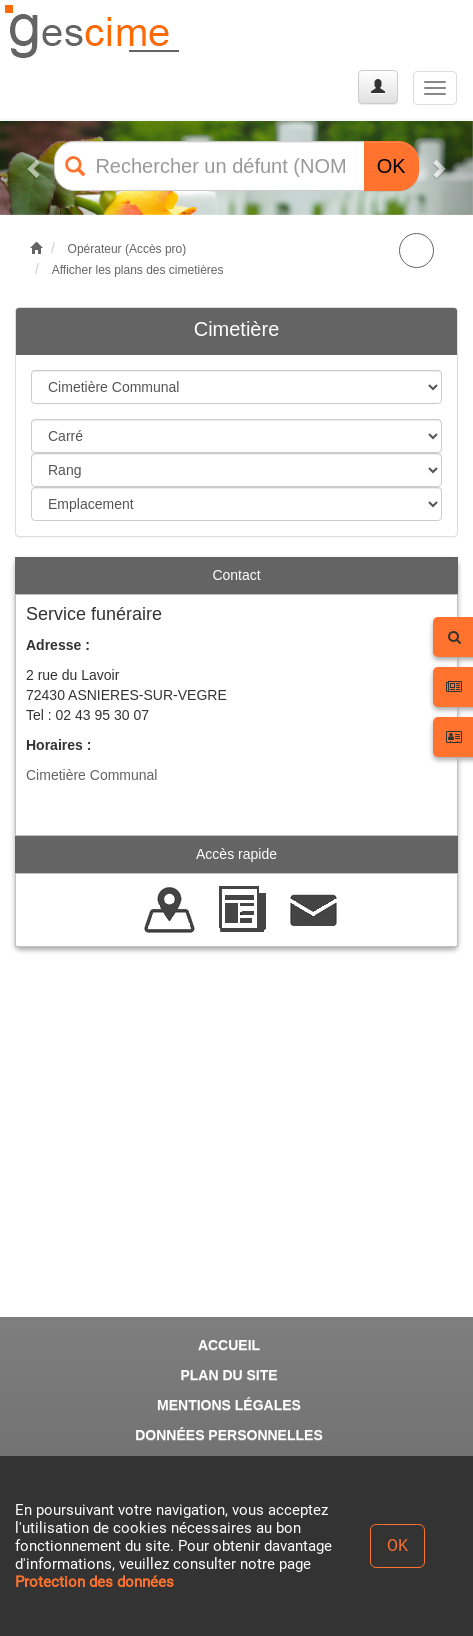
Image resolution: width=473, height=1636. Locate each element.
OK (391, 166)
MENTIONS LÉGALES (229, 1405)
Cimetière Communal (91, 775)
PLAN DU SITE (228, 1375)
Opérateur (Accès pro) (127, 249)
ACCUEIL (229, 1345)
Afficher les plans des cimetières (138, 270)
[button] (35, 168)
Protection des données (94, 1582)
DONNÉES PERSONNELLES (228, 1435)
